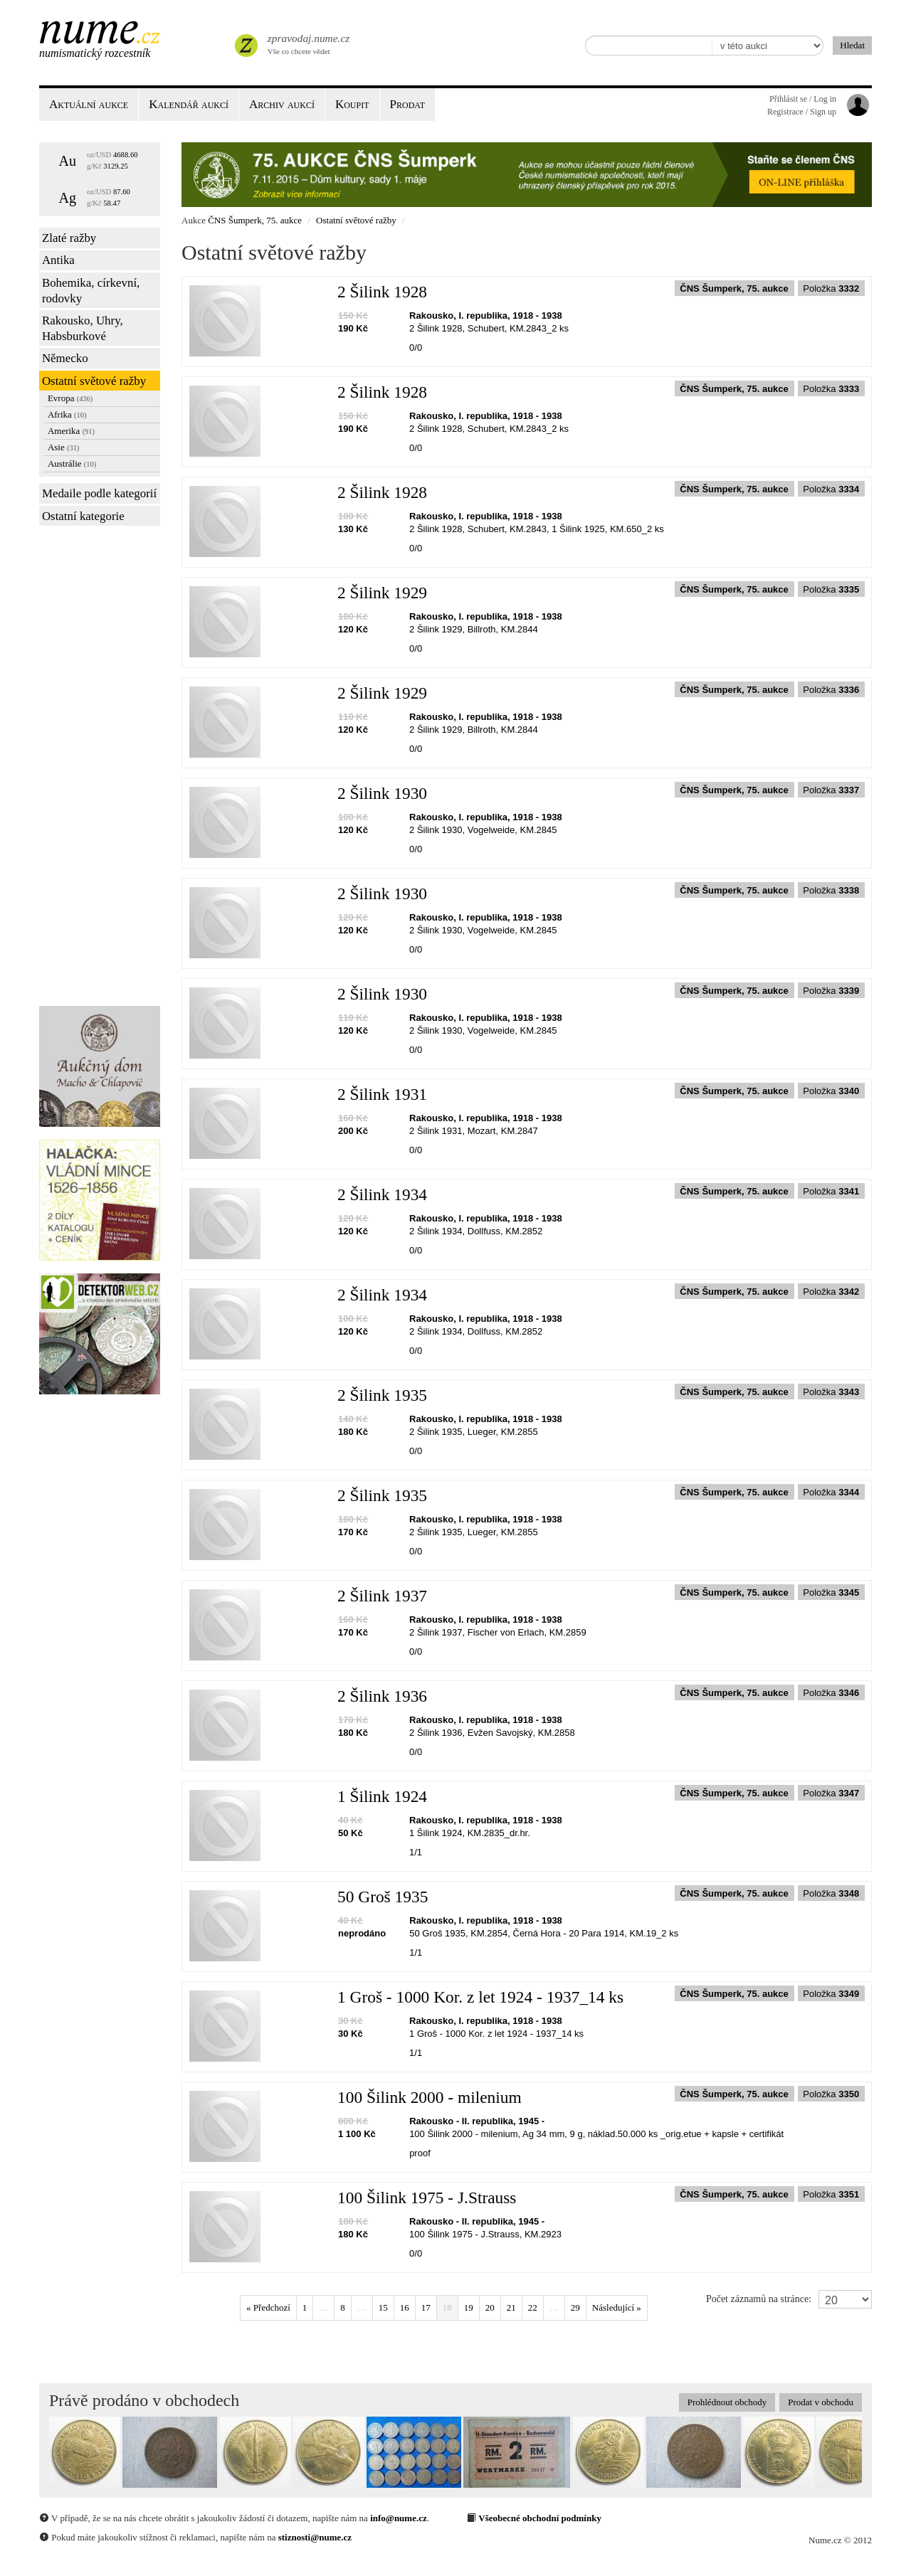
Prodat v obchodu (820, 2402)
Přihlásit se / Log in (802, 99)
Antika (58, 260)
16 (404, 2307)
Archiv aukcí (282, 104)
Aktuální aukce (88, 104)
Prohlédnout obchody (727, 2402)
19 (468, 2307)
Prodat (407, 104)
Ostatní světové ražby (94, 381)
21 (511, 2307)
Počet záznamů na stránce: (758, 2299)
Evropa (70, 398)
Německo (65, 358)
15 (383, 2307)
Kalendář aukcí (188, 104)
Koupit (352, 104)
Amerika (71, 430)
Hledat (852, 45)
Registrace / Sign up (801, 112)
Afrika (67, 414)
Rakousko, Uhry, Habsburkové (82, 328)
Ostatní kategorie (83, 516)
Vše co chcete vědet (307, 42)
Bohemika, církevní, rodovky (90, 290)
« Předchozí (268, 2307)
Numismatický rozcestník (94, 53)
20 (490, 2307)
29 (575, 2307)
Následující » (616, 2307)
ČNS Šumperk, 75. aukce (255, 220)
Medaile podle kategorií (99, 493)
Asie (63, 447)
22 (532, 2307)
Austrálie (72, 463)
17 (426, 2307)
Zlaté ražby (69, 238)
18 (447, 2307)
